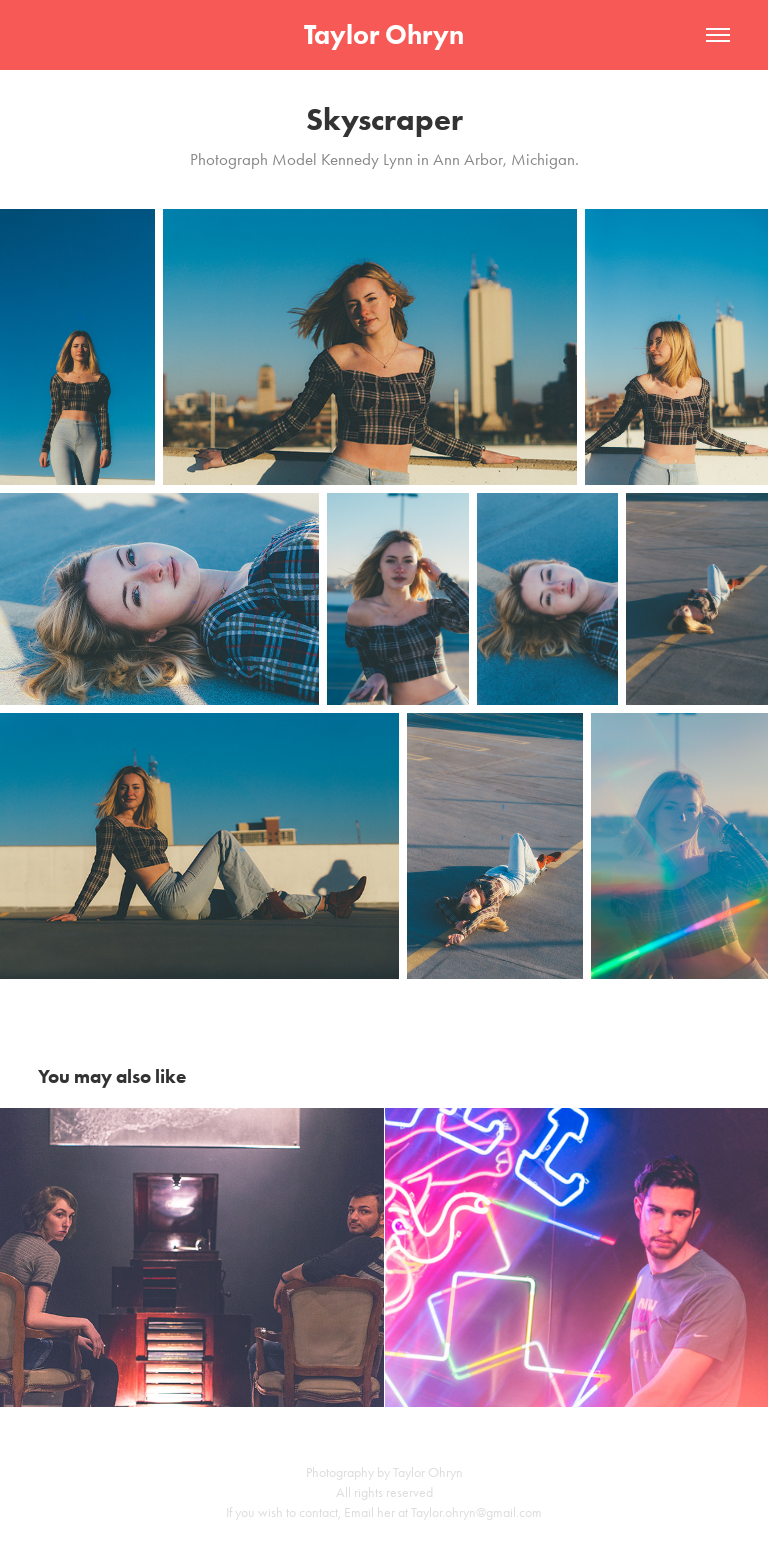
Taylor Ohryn (384, 34)
